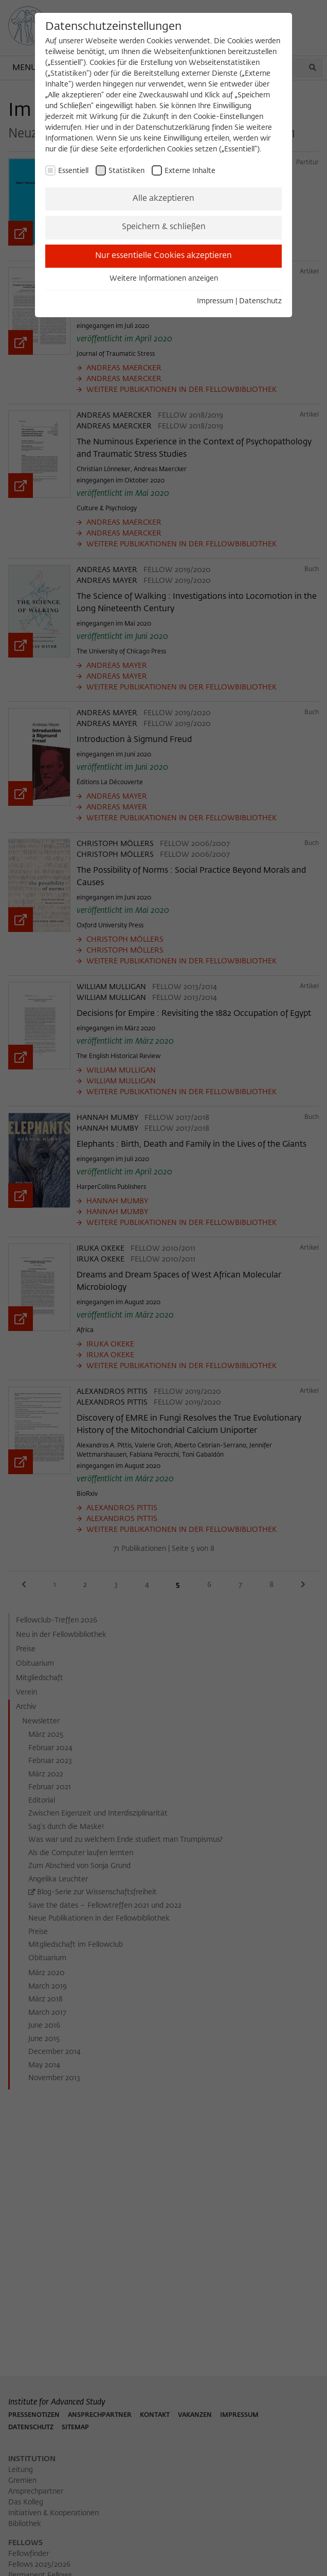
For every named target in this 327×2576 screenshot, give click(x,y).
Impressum (215, 301)
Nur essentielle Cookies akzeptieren (163, 256)
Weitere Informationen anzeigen (164, 278)
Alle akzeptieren (163, 199)
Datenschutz (260, 301)
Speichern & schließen (164, 227)
